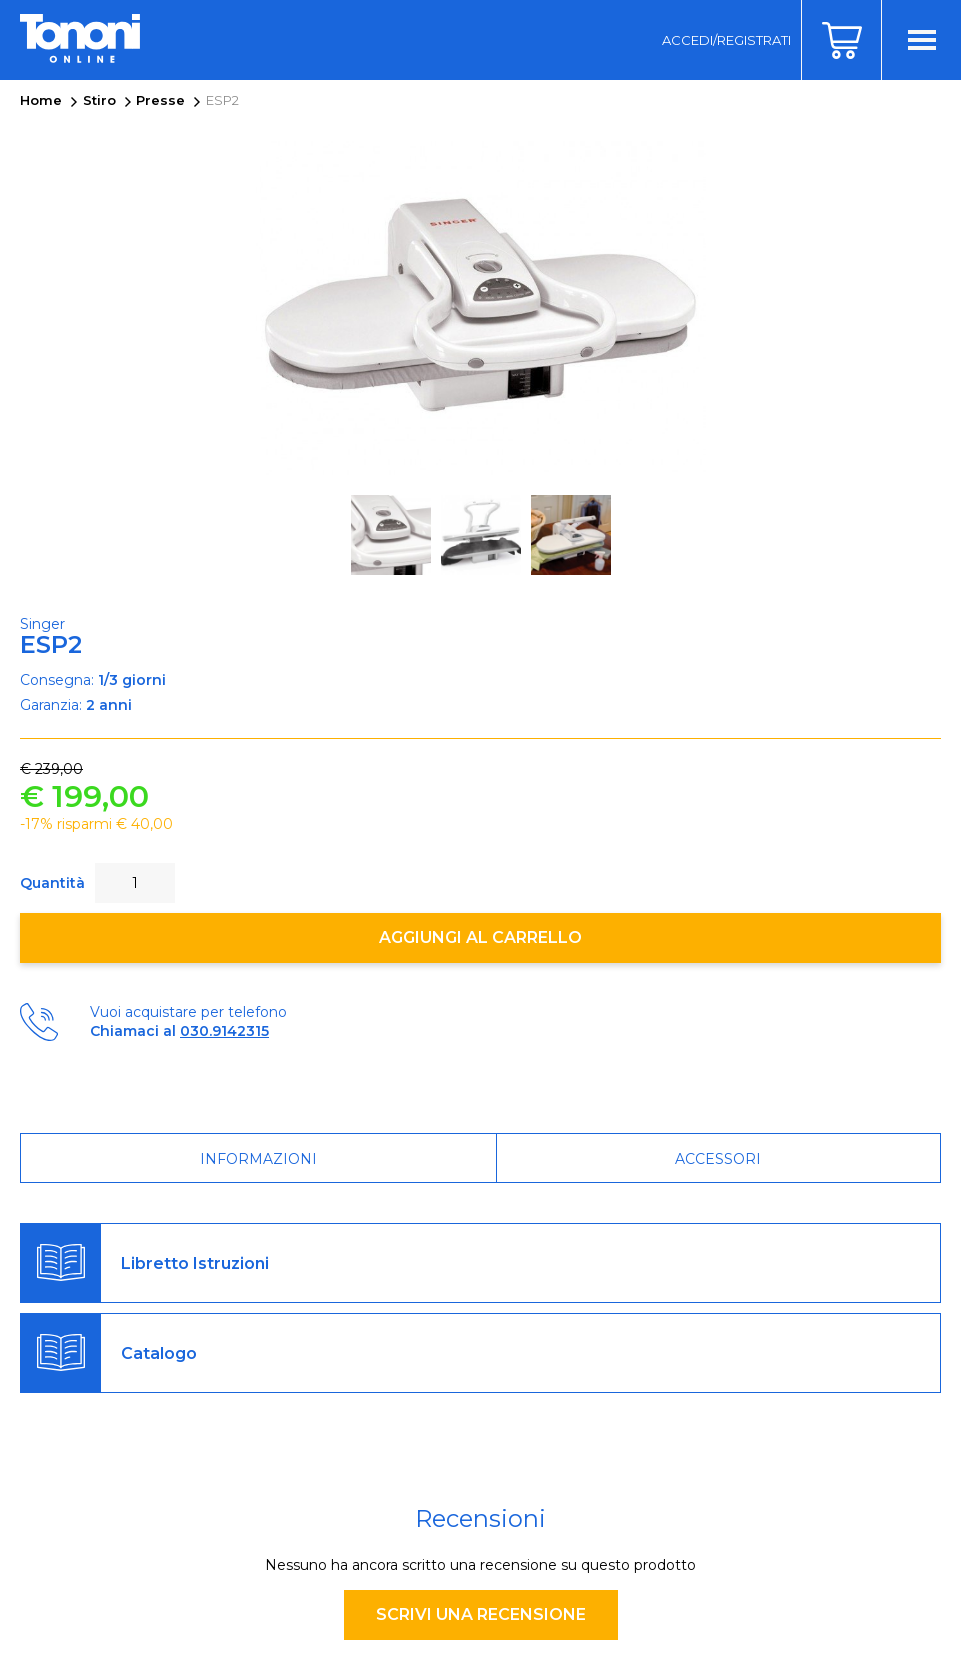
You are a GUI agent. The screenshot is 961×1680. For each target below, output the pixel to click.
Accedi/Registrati (726, 40)
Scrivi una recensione (481, 1614)
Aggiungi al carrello (480, 937)
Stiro (99, 100)
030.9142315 (224, 1031)
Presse (160, 100)
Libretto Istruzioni (195, 1263)
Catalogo (159, 1353)
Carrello (841, 40)
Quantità (52, 883)
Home (41, 100)
